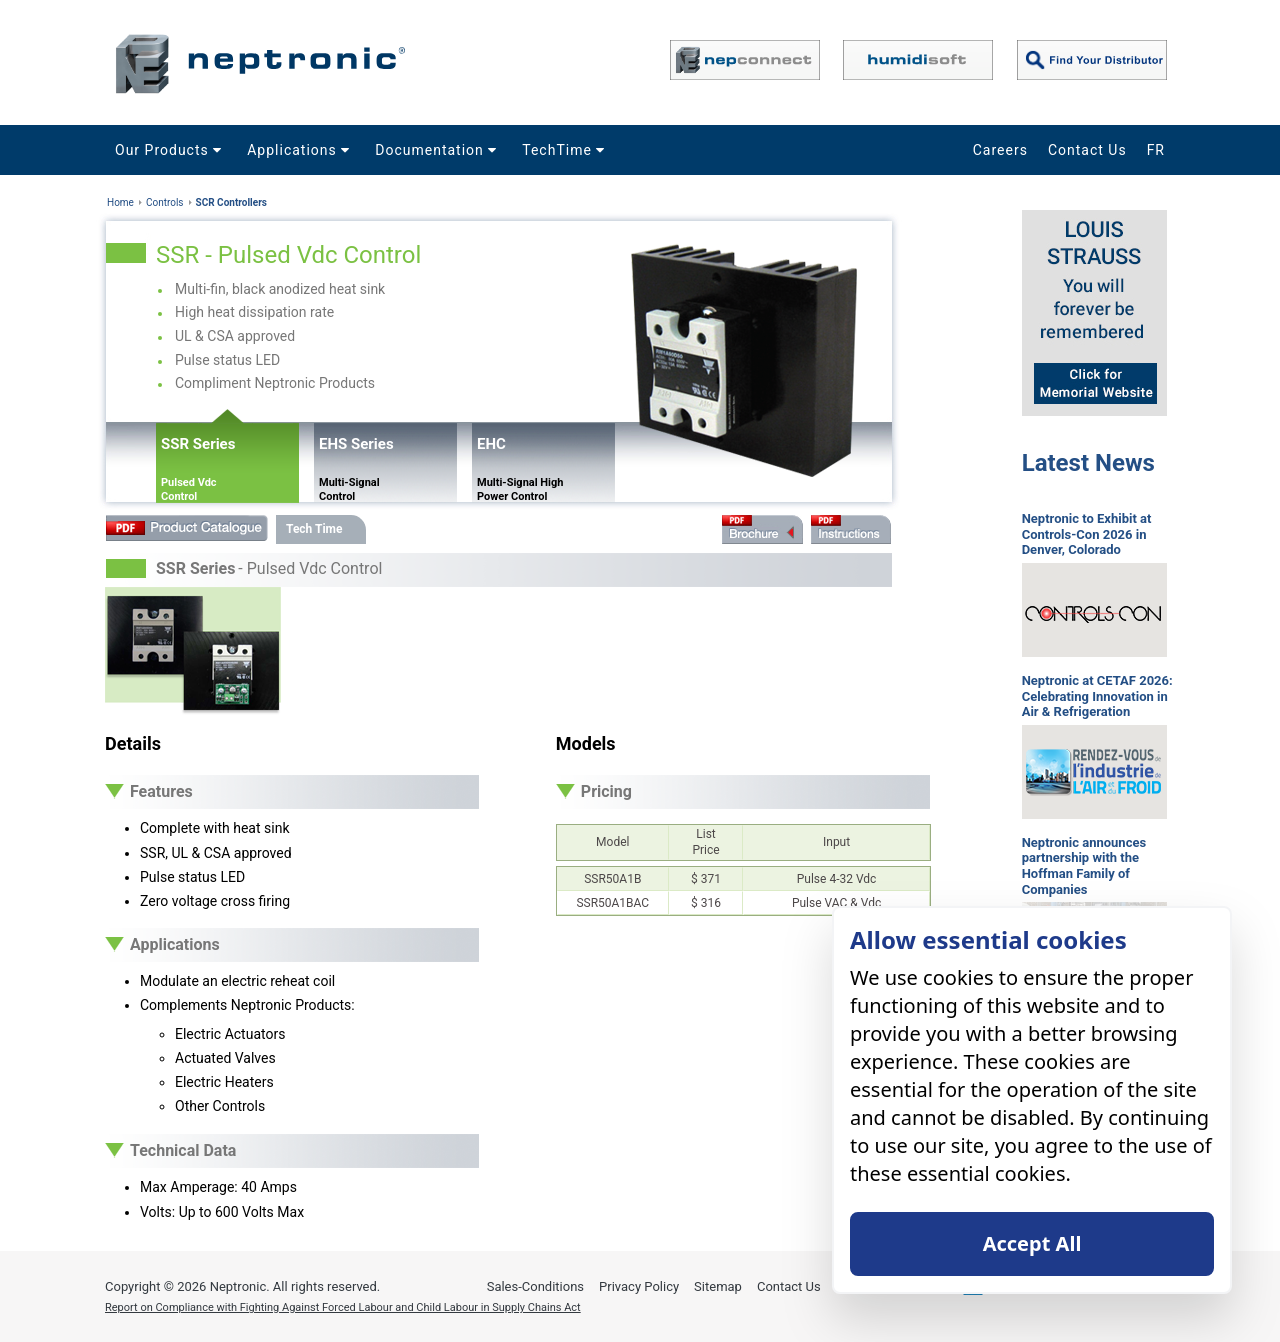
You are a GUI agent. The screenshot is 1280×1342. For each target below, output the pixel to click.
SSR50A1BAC (612, 903)
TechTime (566, 150)
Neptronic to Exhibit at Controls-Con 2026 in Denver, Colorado (1087, 534)
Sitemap (718, 1286)
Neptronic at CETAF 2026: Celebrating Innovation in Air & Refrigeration (1097, 696)
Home (120, 202)
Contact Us (1087, 150)
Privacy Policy (639, 1286)
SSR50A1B (612, 879)
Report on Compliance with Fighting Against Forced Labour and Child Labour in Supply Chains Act (343, 1307)
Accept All (1032, 1243)
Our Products (171, 150)
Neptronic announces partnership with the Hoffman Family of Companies (1084, 866)
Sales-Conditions (535, 1286)
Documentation (438, 150)
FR (1156, 150)
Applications (301, 150)
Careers (1000, 150)
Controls (165, 202)
